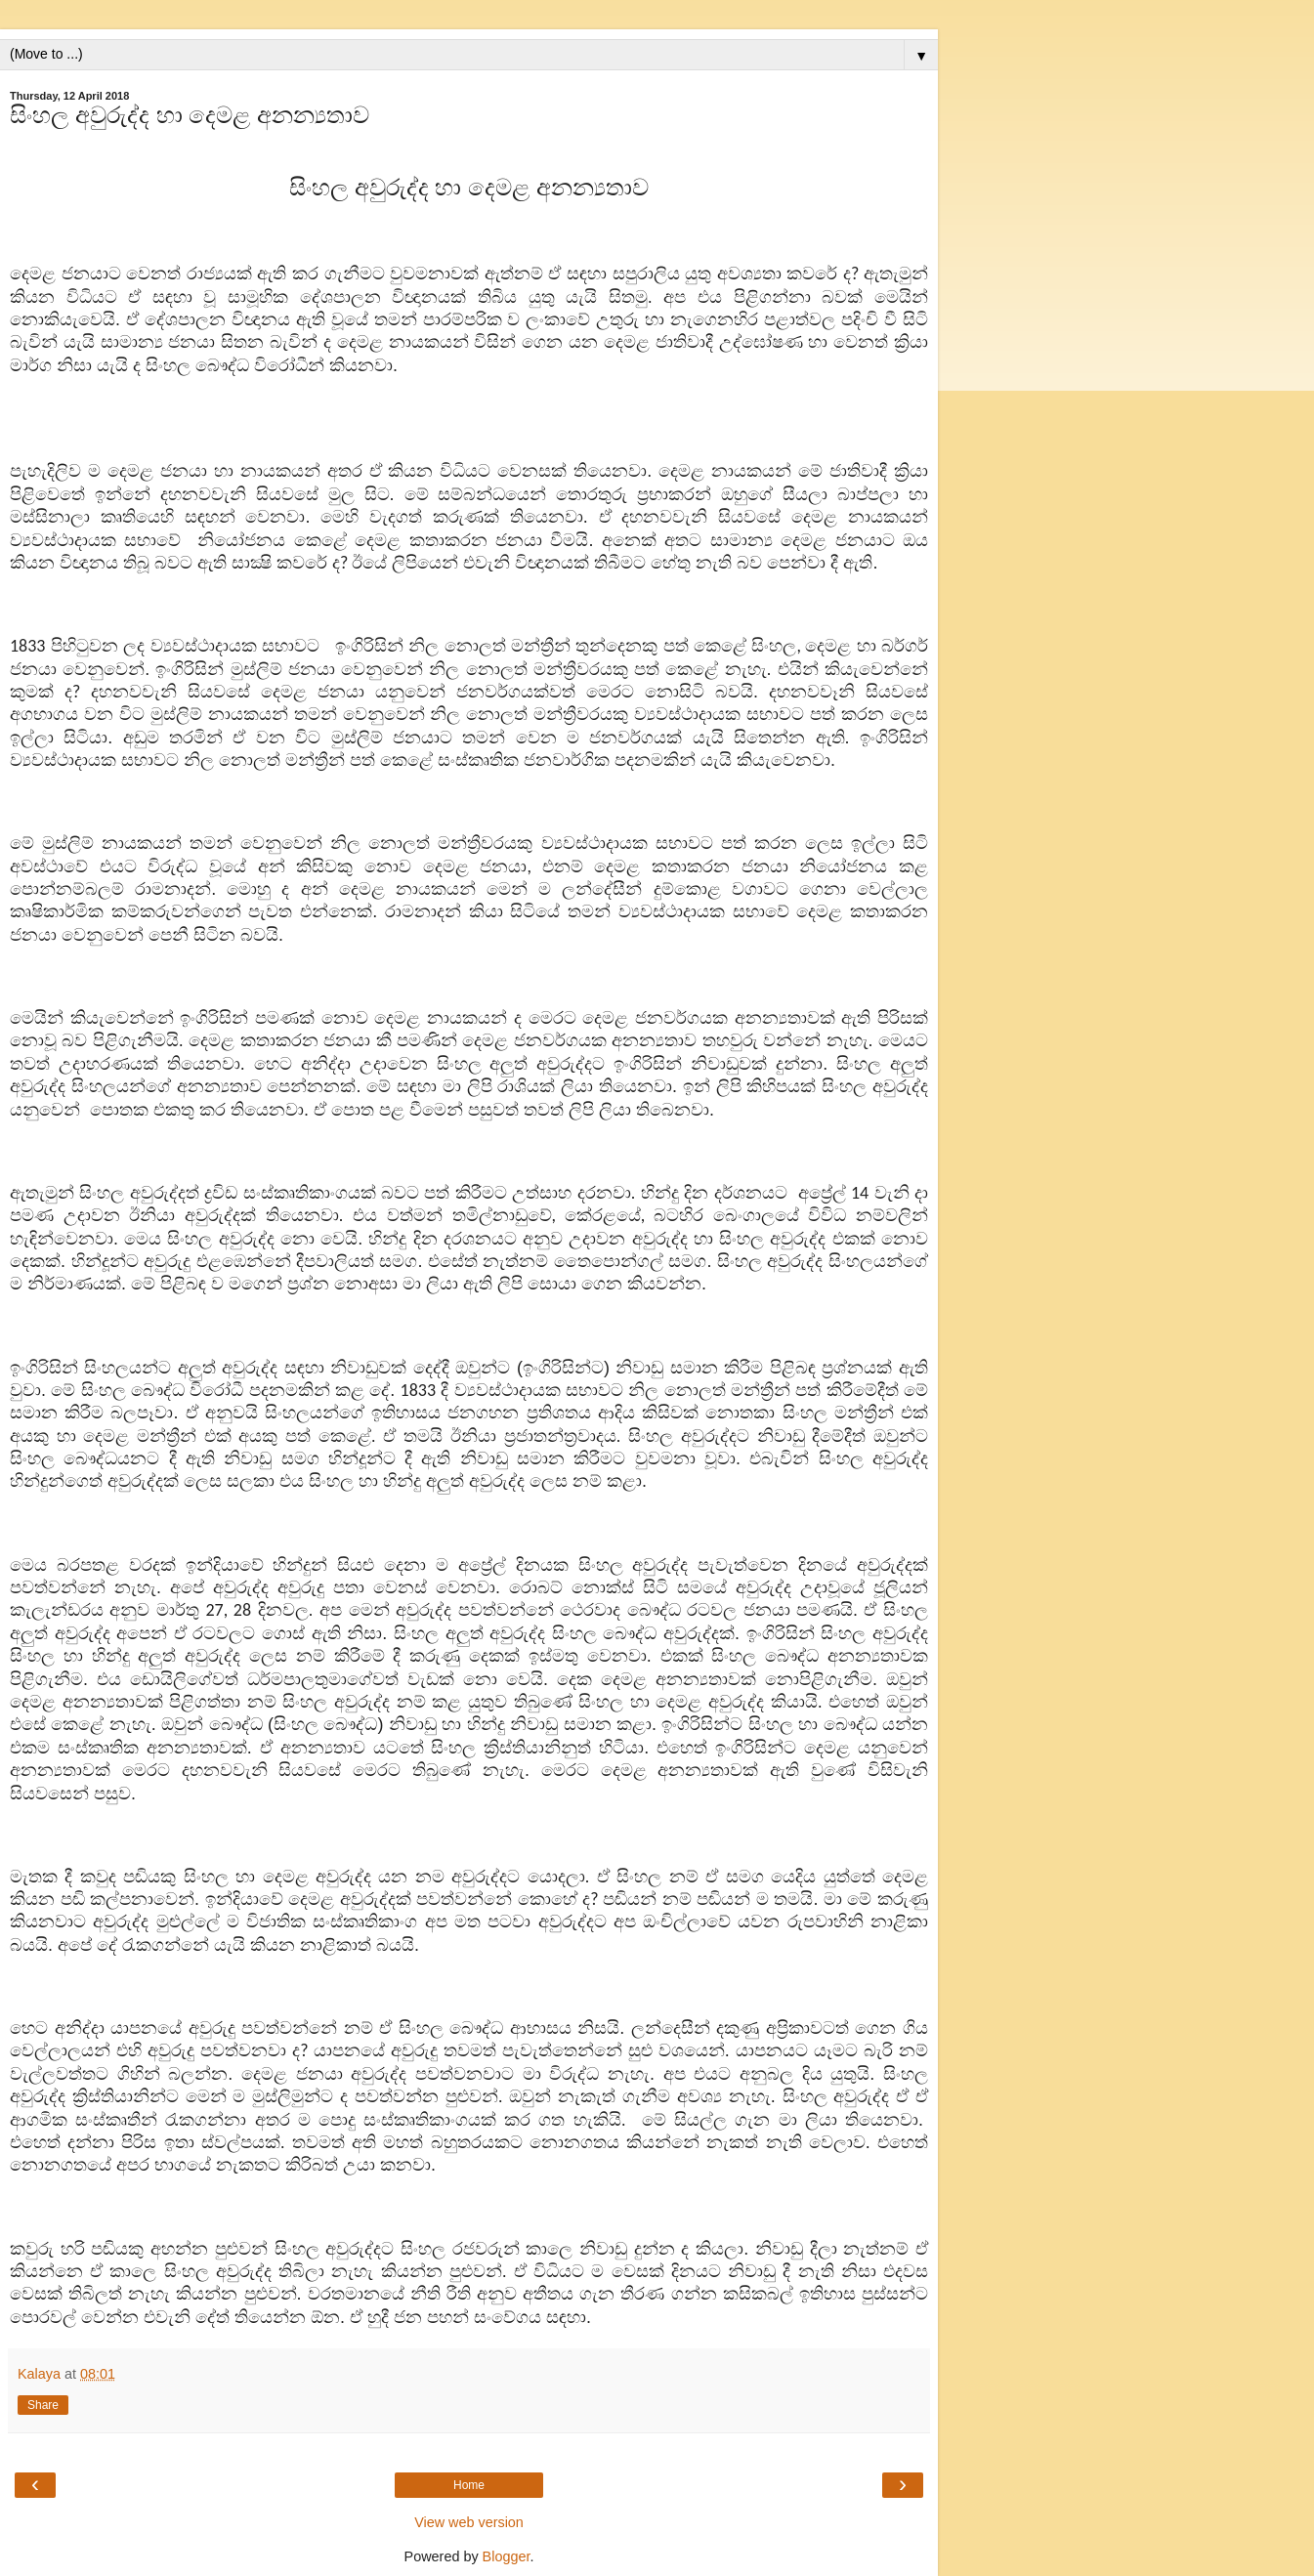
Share (43, 2405)
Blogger (506, 2556)
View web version (469, 2522)
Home (469, 2485)
